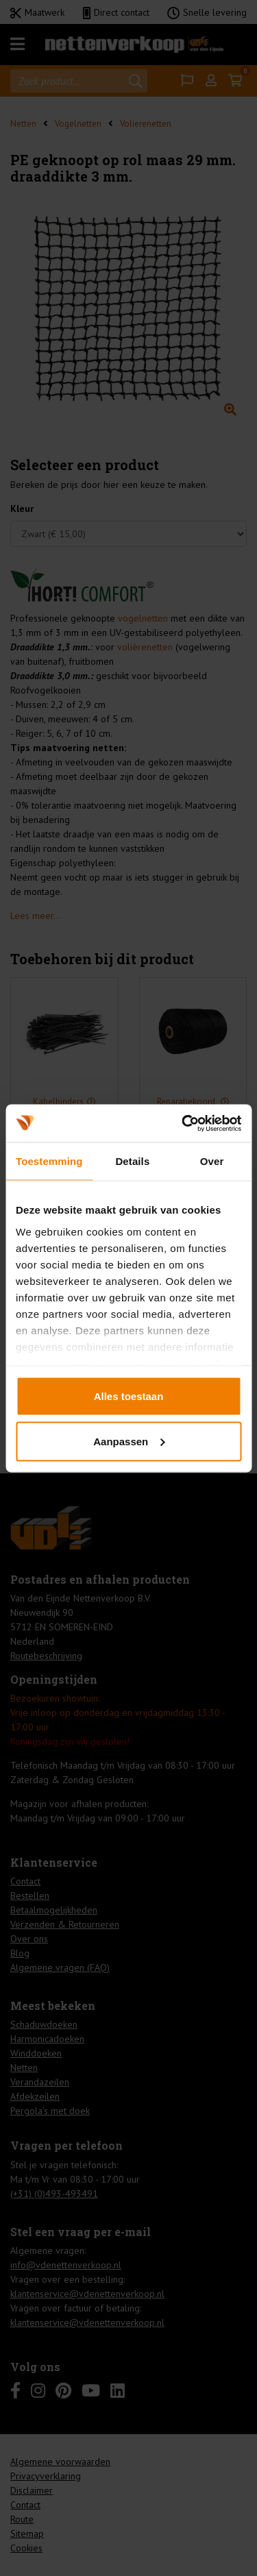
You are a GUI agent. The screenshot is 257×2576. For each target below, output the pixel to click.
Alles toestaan (129, 1396)
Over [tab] (212, 1161)
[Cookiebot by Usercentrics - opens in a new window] (183, 1123)
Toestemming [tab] (49, 1161)
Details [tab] (132, 1161)
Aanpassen (128, 1441)
